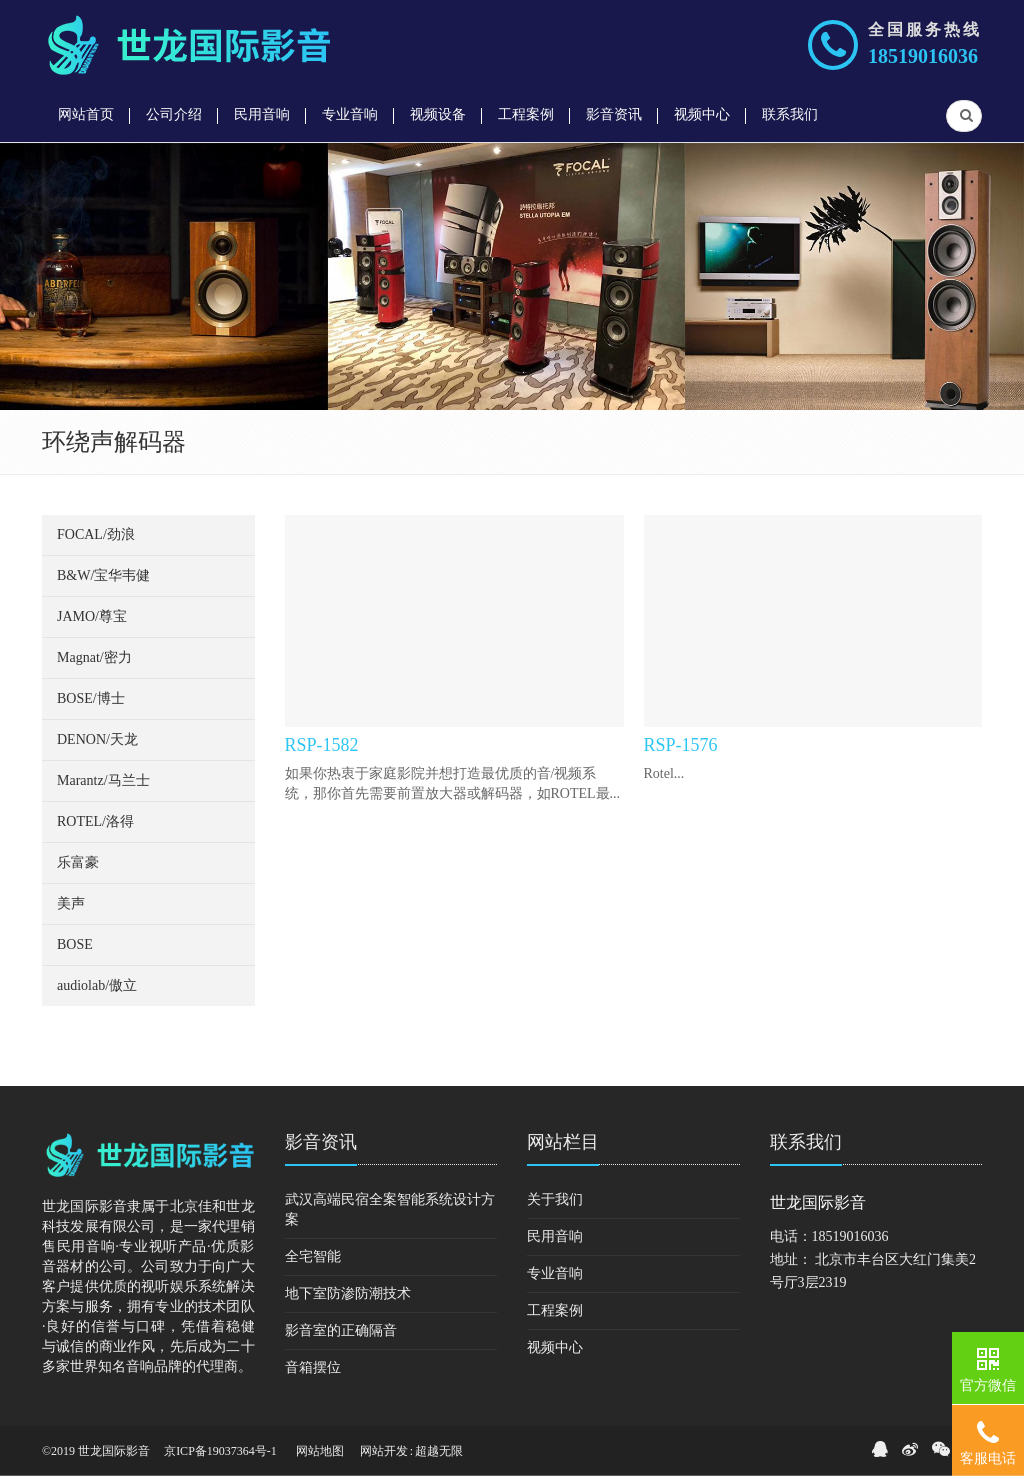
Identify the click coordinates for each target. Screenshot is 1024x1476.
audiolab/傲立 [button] (97, 985)
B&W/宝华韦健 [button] (103, 575)
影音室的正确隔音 (341, 1330)
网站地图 (320, 1451)
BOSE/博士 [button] (91, 698)
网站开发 (384, 1451)
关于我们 (555, 1199)
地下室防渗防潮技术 (348, 1293)
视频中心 (555, 1347)
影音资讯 (321, 1142)
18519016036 (923, 56)
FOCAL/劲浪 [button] (96, 534)
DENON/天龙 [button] (97, 739)
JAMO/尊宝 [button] (92, 616)
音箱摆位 (313, 1367)
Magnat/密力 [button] (94, 657)
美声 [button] (71, 903)
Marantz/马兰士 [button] (103, 780)
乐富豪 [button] (78, 862)
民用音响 (555, 1236)
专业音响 (555, 1273)
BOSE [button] (75, 944)
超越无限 (439, 1451)
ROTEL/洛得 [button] (95, 821)
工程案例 (555, 1310)
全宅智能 (313, 1256)
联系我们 (806, 1142)
